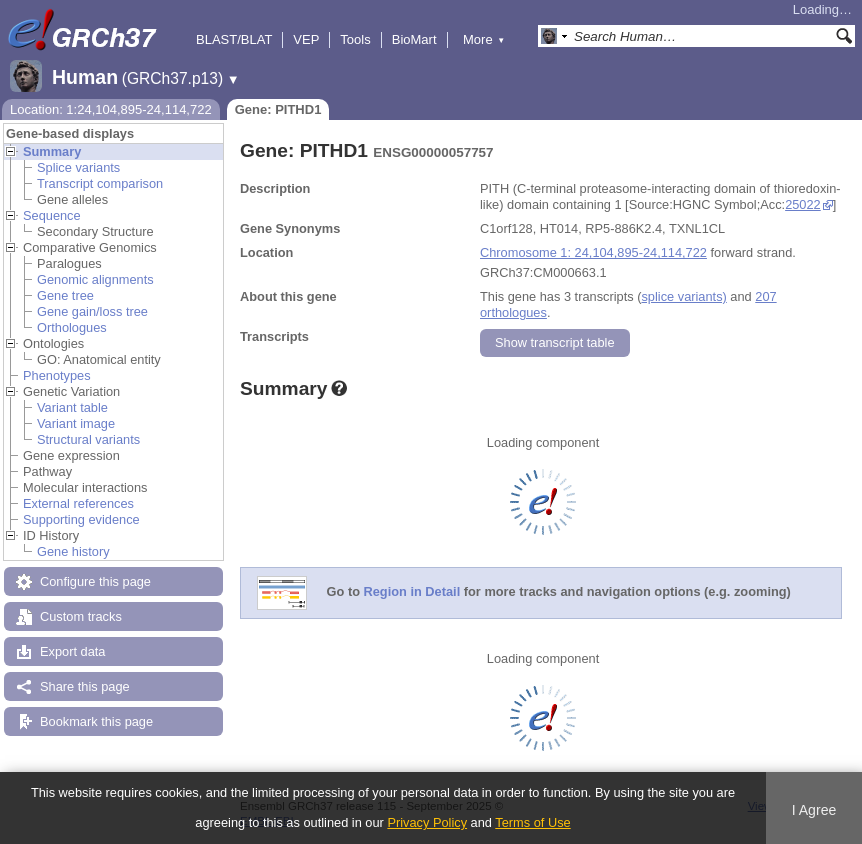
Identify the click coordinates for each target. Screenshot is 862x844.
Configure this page (95, 581)
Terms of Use (532, 822)
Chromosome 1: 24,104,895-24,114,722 (593, 252)
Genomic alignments (95, 279)
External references (78, 503)
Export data (72, 651)
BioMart (414, 39)
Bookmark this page (96, 721)
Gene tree (65, 295)
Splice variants (78, 167)
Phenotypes (57, 375)
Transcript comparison (100, 183)
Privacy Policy (427, 822)
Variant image (76, 423)
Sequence (52, 215)
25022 (803, 204)
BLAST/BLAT (234, 39)
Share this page (85, 686)
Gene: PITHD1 (278, 109)
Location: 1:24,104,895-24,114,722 (111, 109)
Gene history (73, 551)
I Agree (814, 810)
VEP (306, 39)
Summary (52, 151)
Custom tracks (81, 616)
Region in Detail (412, 592)
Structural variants (88, 439)
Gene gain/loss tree (92, 311)
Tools (355, 39)
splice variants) (683, 296)
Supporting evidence (81, 519)
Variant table (72, 407)
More (484, 39)
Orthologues (72, 327)
